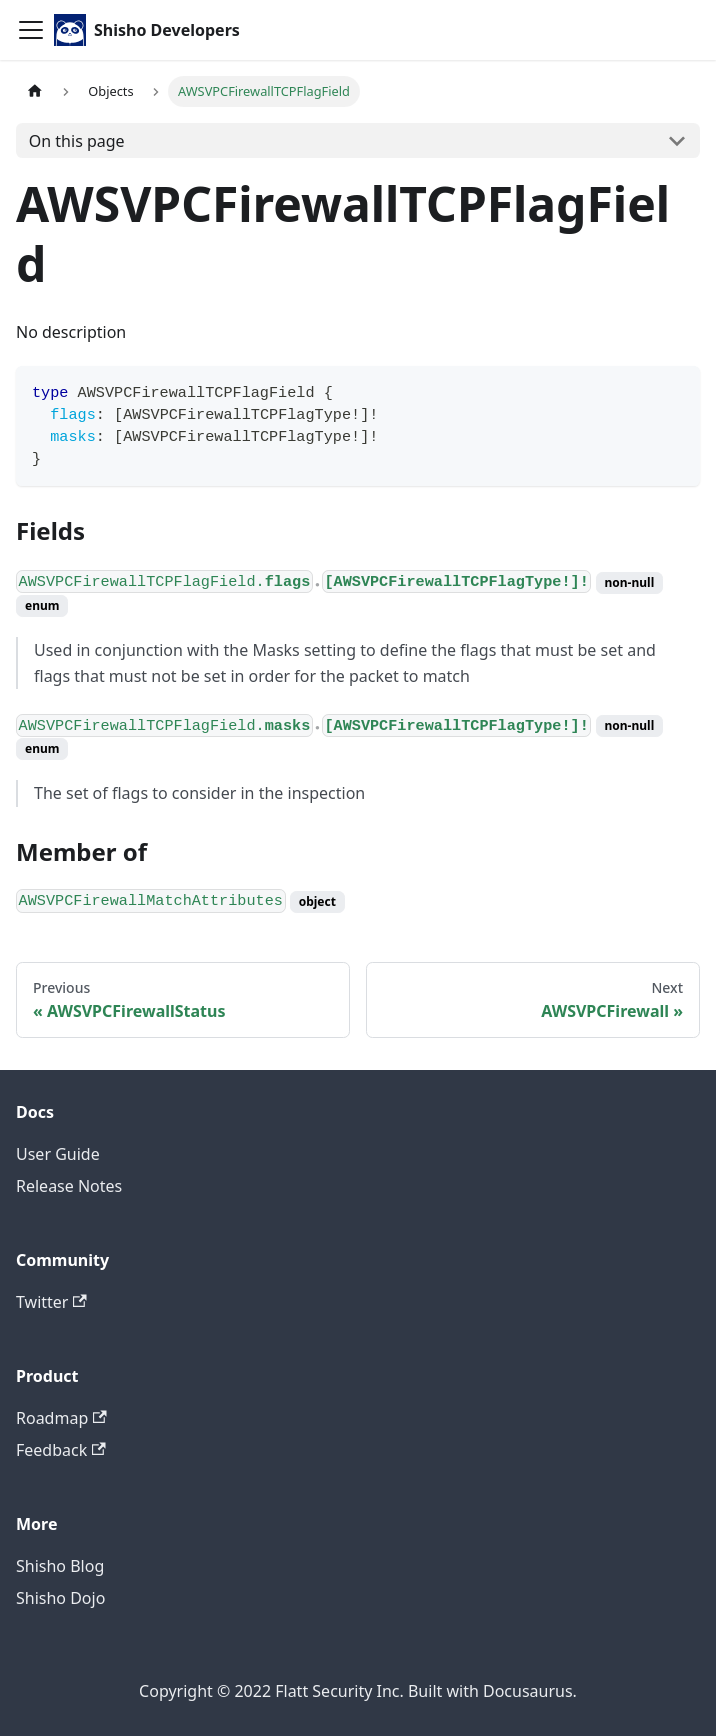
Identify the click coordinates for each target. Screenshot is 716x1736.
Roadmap (61, 1418)
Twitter (51, 1302)
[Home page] (35, 91)
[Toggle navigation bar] (31, 30)
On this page (77, 141)
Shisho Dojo (60, 1598)
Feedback (61, 1450)
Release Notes (69, 1186)
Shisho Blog (60, 1566)
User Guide (58, 1154)
